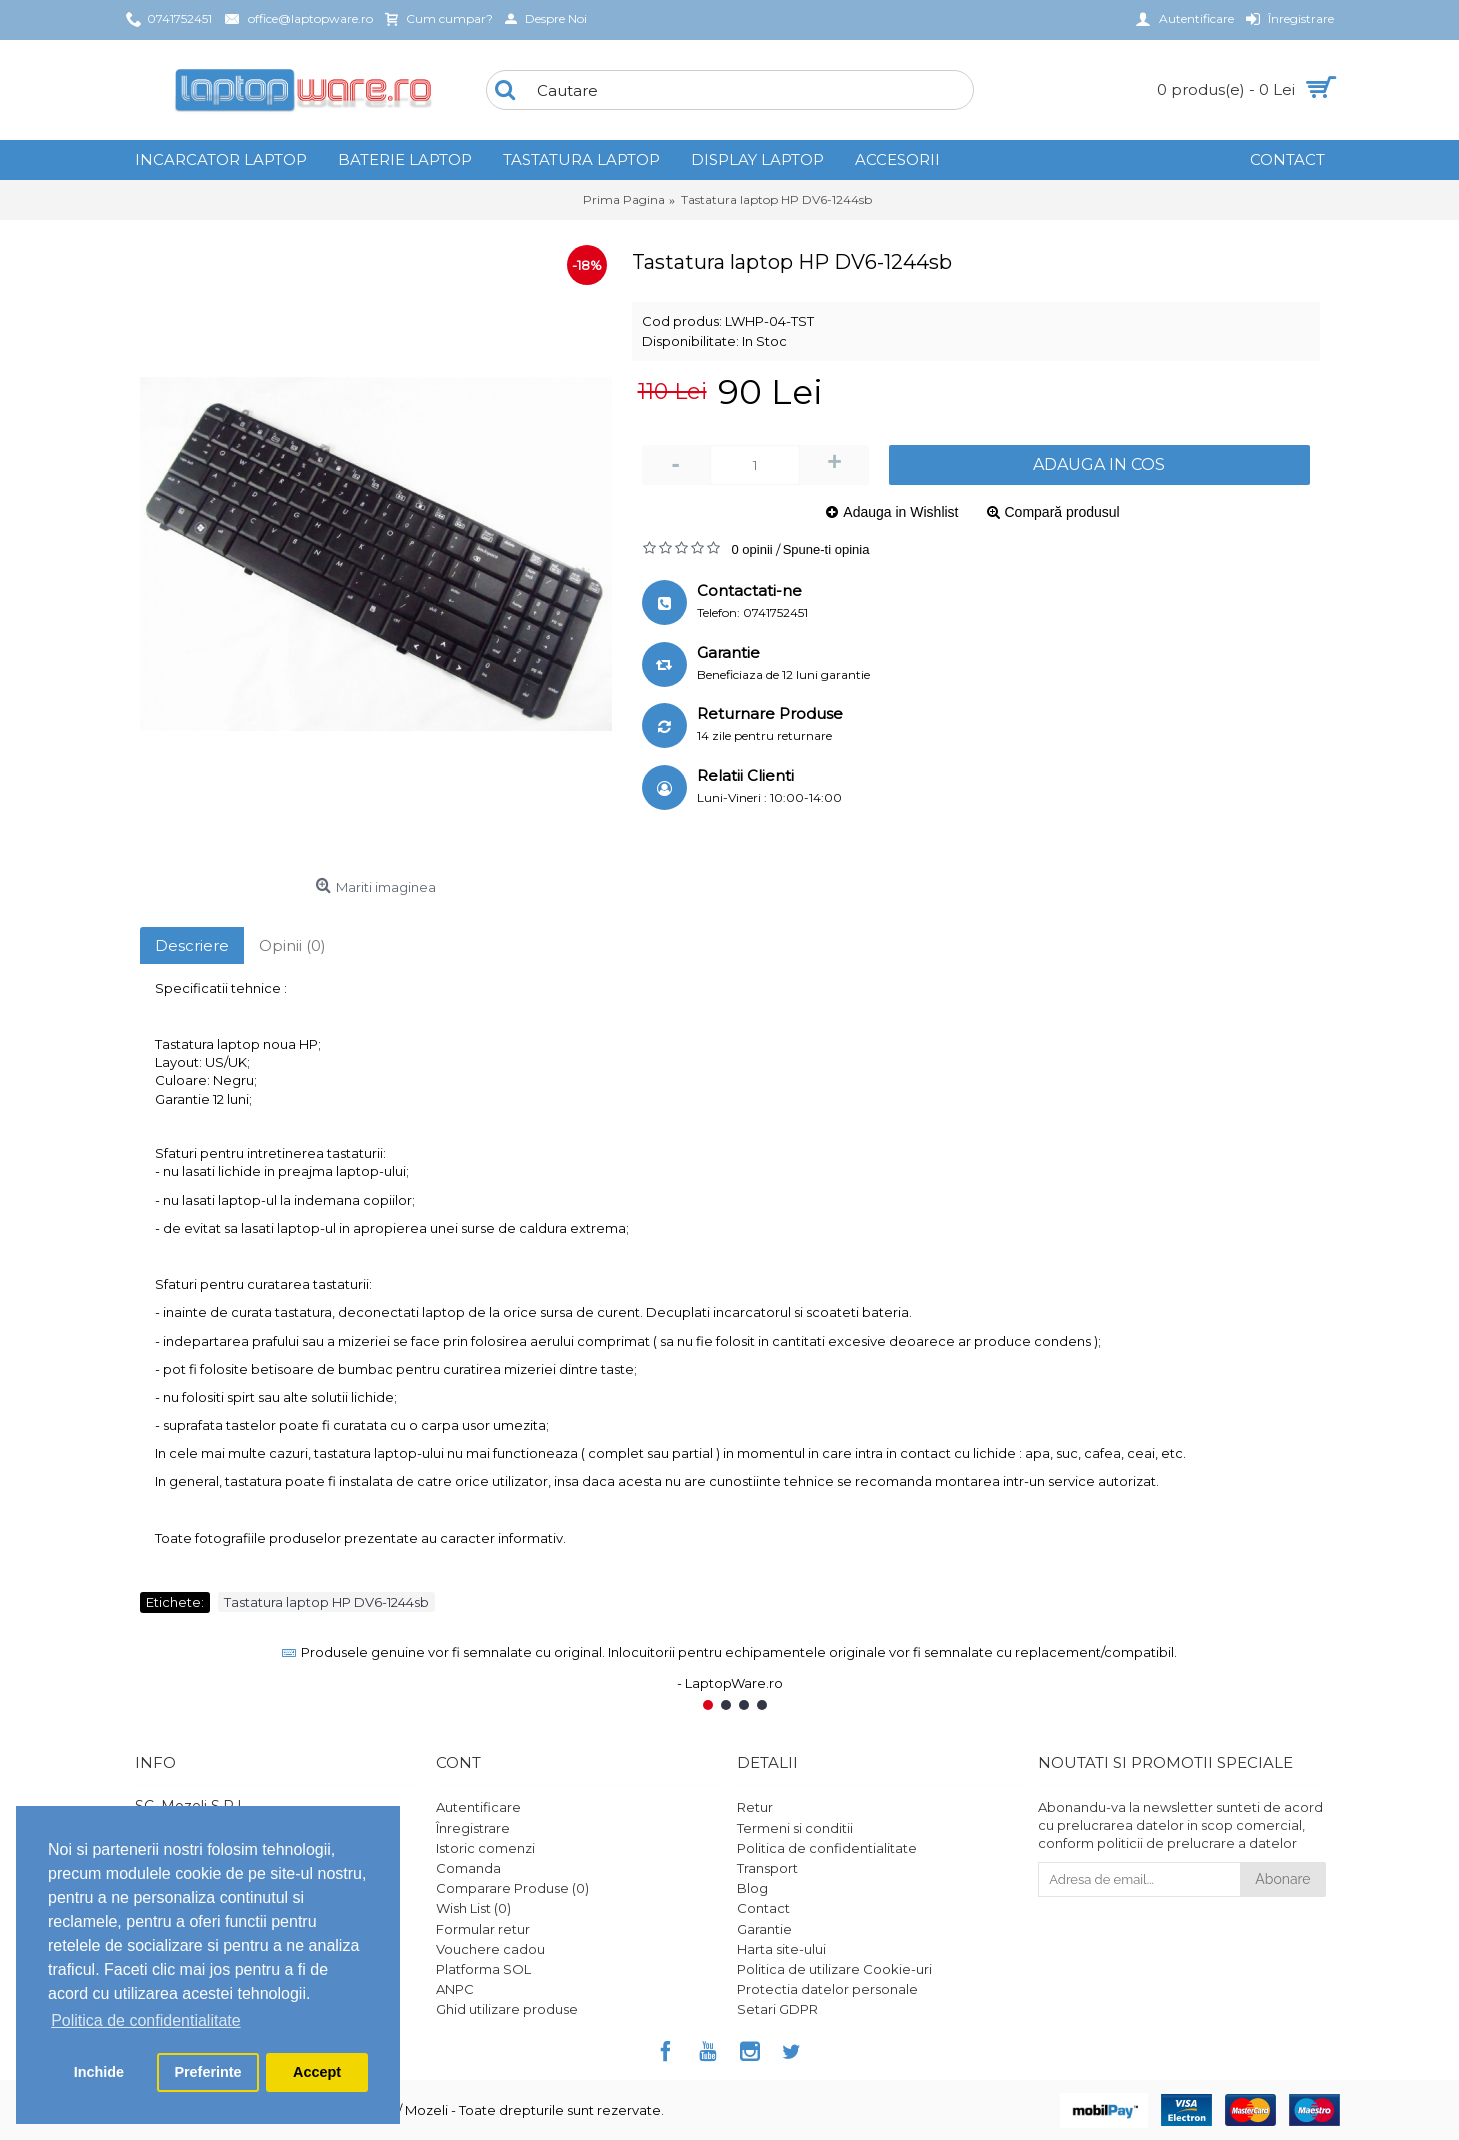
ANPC (455, 1989)
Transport (767, 1868)
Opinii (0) (292, 945)
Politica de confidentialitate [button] (145, 2020)
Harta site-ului (781, 1949)
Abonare (1282, 1879)
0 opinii (752, 549)
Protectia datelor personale (827, 1989)
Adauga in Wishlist (900, 512)
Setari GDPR (777, 2009)
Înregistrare (473, 1828)
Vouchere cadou (490, 1949)
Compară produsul (1062, 512)
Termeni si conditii (795, 1828)
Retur (755, 1807)
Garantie (764, 1929)
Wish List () (473, 1908)
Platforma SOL (483, 1969)
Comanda (468, 1868)
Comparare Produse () (512, 1888)
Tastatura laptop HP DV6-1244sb (326, 1602)
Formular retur (483, 1929)
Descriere (192, 945)
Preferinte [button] (207, 2072)
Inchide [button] (99, 2072)
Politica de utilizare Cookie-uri (834, 1969)
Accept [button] (317, 2072)
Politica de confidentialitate (827, 1848)
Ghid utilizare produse (507, 2009)
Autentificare (478, 1807)
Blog (752, 1888)
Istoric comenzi (485, 1848)
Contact (763, 1908)
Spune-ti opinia (826, 549)
